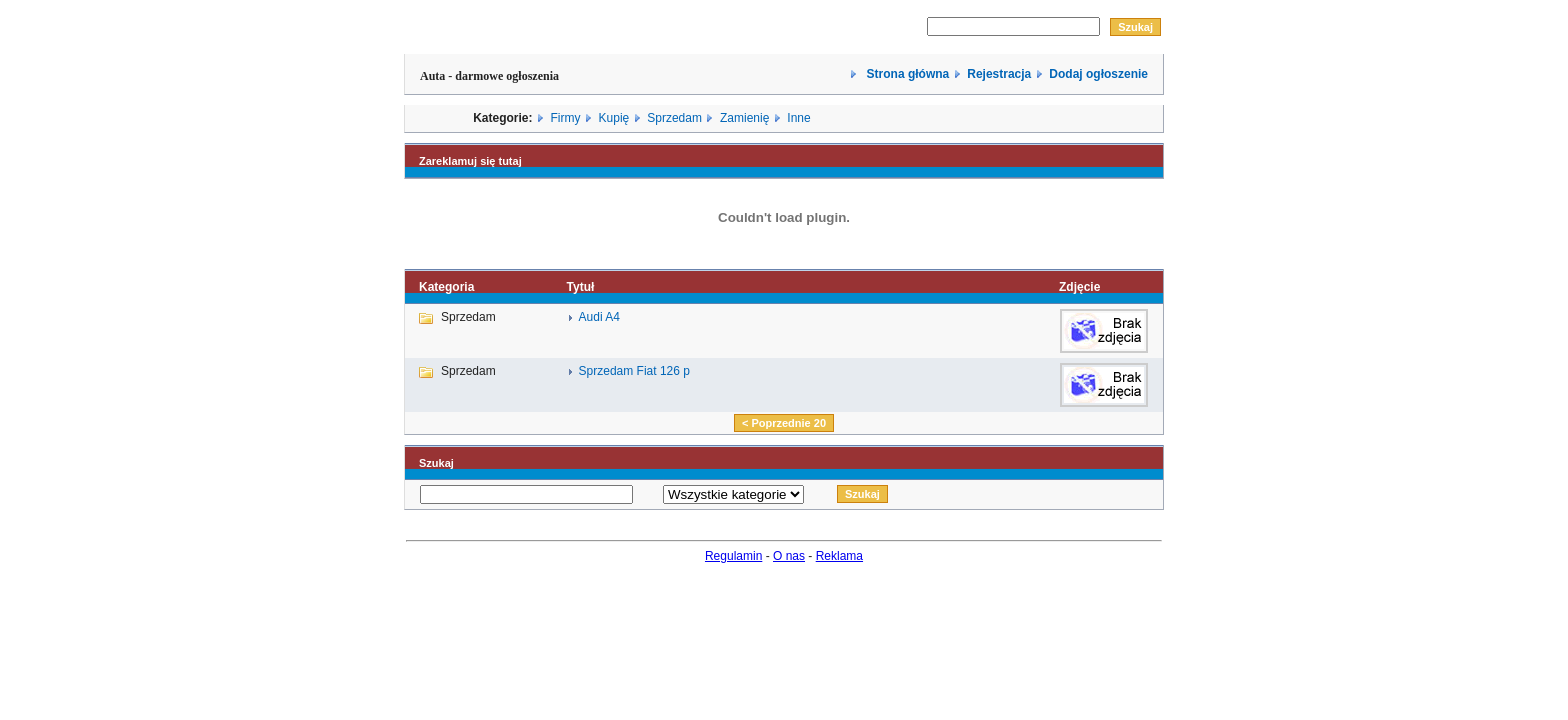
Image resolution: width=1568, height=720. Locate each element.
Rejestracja (999, 74)
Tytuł (581, 287)
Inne (798, 118)
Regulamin (733, 556)
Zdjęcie (1079, 287)
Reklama (839, 556)
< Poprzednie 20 (784, 423)
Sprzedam (674, 118)
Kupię (614, 118)
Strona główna (906, 74)
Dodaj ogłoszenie (1098, 74)
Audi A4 (599, 317)
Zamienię (744, 118)
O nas (789, 556)
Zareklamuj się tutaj (470, 161)
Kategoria (446, 287)
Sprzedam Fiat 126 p (634, 371)
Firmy (566, 118)
